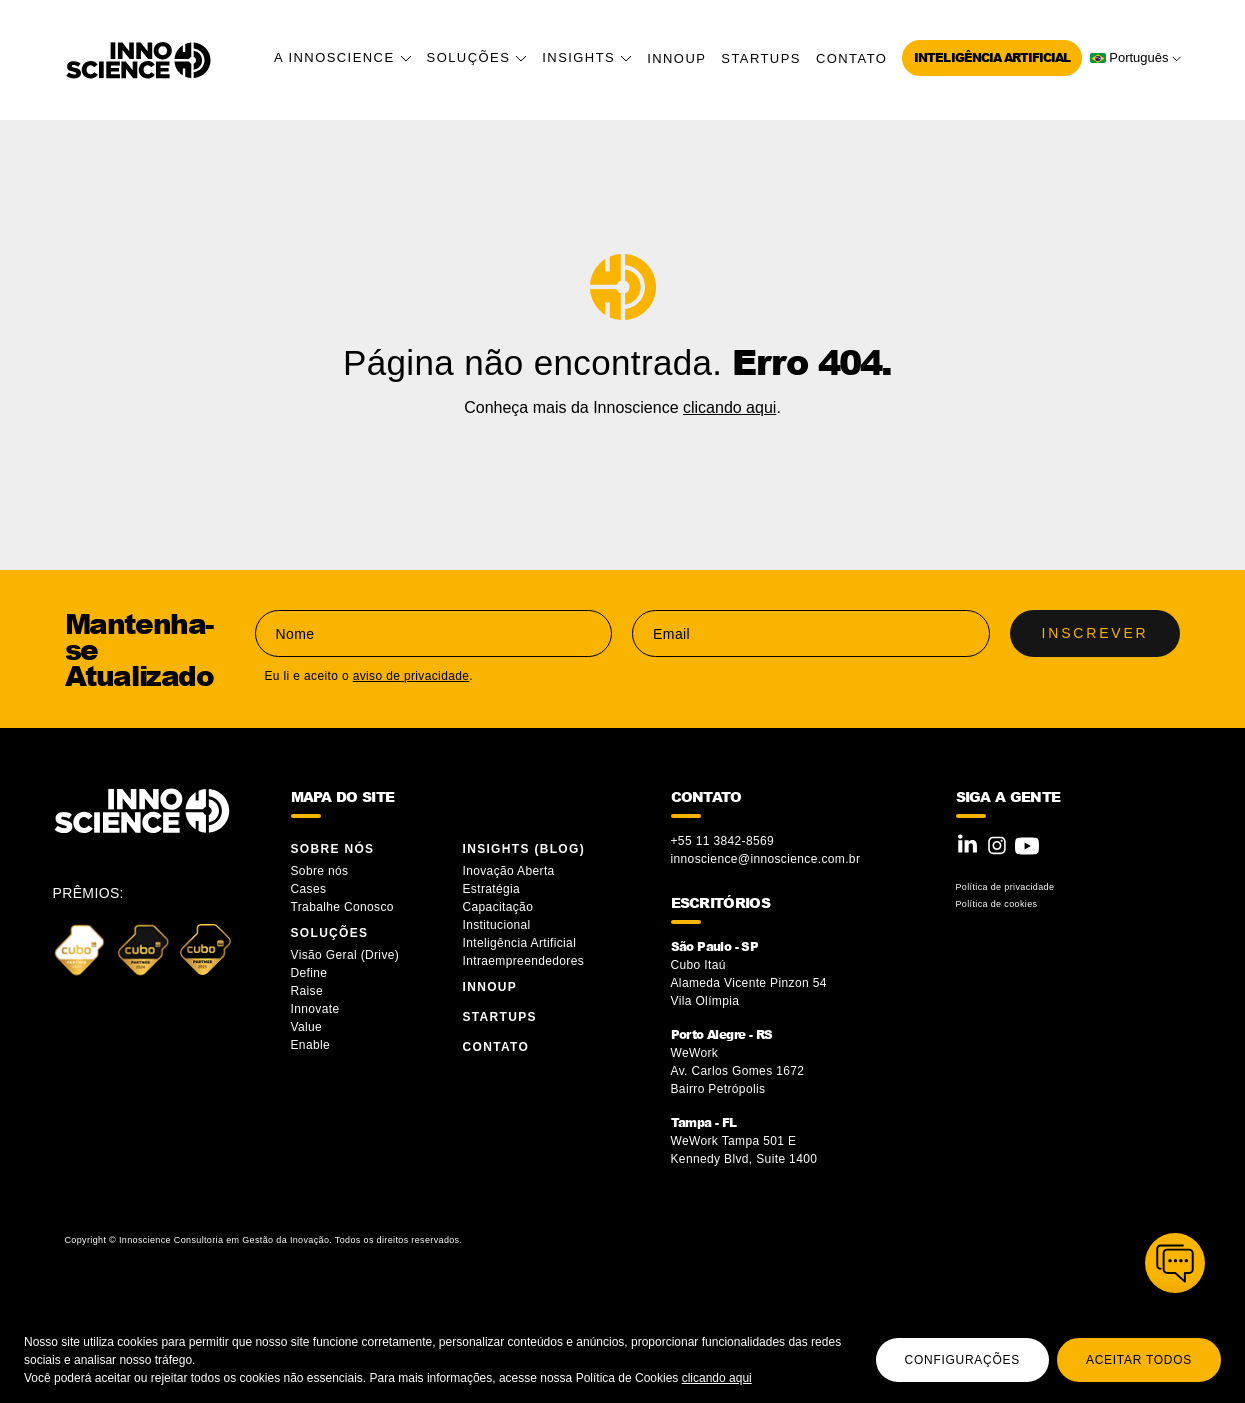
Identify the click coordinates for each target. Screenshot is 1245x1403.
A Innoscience (343, 57)
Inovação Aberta (509, 871)
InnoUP (676, 58)
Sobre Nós (333, 849)
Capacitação (498, 907)
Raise (307, 991)
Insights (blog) (524, 849)
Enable (311, 1045)
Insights (587, 57)
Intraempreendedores (524, 961)
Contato (851, 58)
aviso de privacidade (411, 676)
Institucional (497, 925)
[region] (622, 1353)
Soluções (477, 57)
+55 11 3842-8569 (723, 841)
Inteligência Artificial (992, 57)
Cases (309, 889)
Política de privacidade (1005, 887)
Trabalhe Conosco (342, 907)
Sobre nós (320, 871)
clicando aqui (717, 1378)
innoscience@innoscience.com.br (766, 859)
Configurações (962, 1360)
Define (309, 973)
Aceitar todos (1139, 1360)
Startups (761, 58)
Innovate (315, 1009)
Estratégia (492, 889)
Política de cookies (997, 904)
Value (307, 1027)
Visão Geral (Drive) (347, 955)
